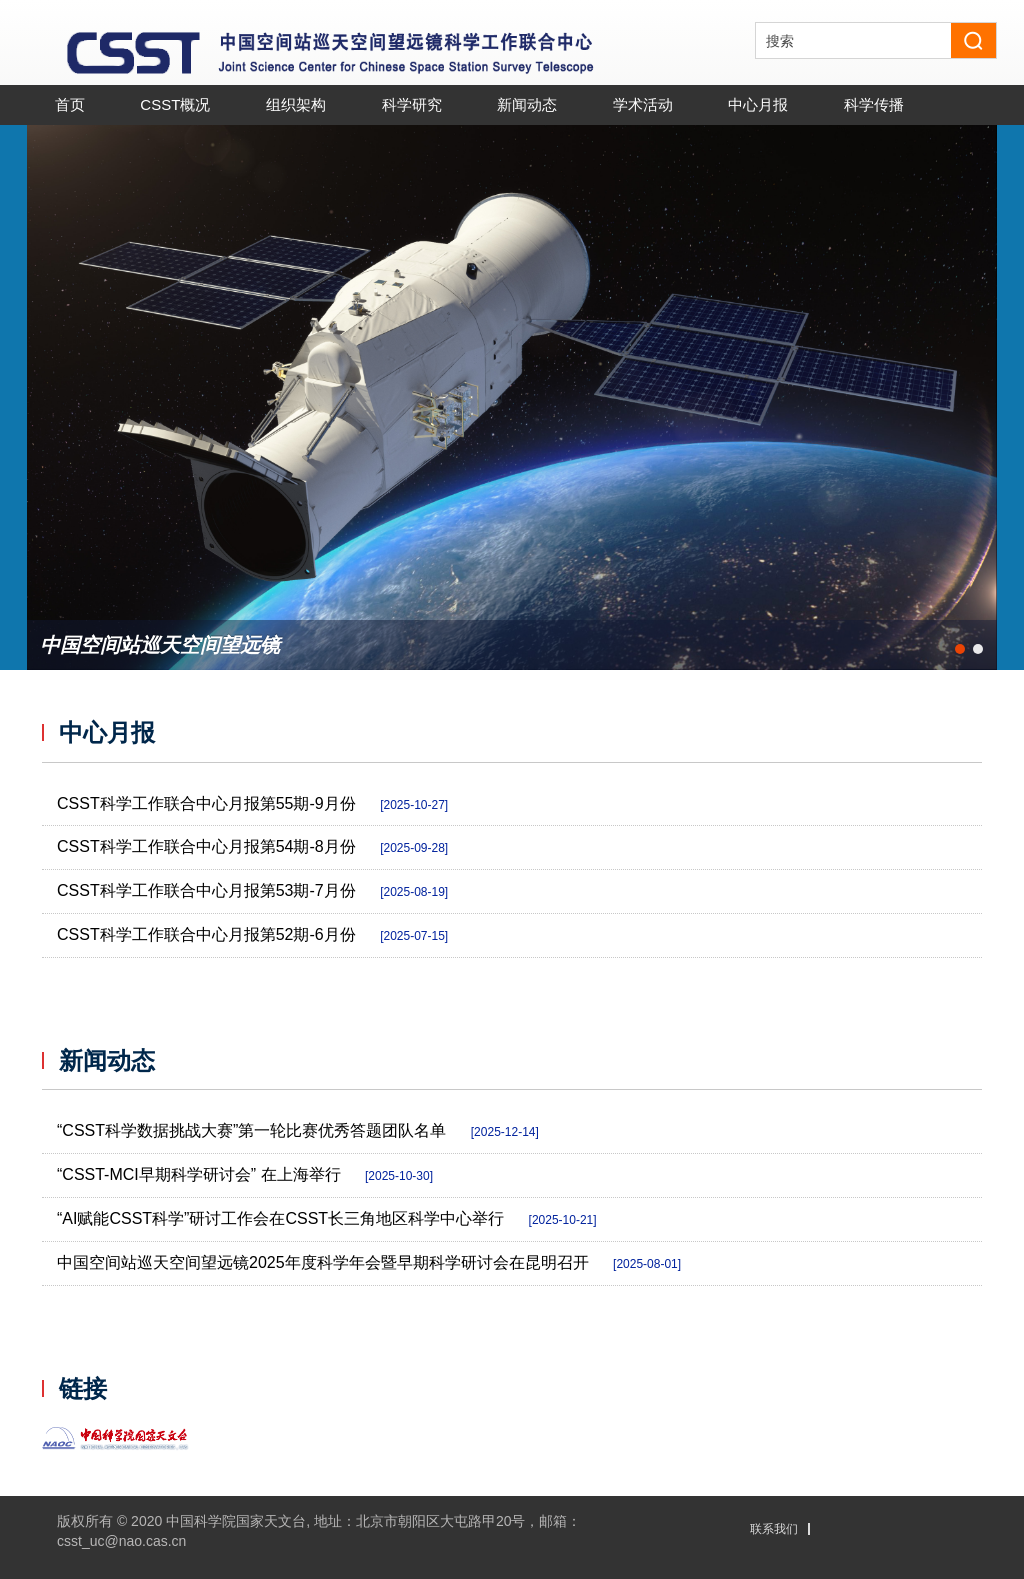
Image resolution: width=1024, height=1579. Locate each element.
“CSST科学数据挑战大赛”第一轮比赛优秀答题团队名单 (298, 1130)
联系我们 (774, 1529)
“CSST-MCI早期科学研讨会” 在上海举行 (245, 1174)
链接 (83, 1389)
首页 (70, 104)
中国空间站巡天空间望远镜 (160, 645)
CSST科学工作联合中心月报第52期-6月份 (252, 934)
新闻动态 (107, 1061)
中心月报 (107, 733)
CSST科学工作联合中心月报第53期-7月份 (252, 890)
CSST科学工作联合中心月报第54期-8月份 (252, 846)
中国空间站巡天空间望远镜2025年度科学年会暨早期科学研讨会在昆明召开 (369, 1262)
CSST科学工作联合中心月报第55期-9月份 (252, 803)
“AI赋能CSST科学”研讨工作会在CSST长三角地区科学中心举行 (327, 1218)
